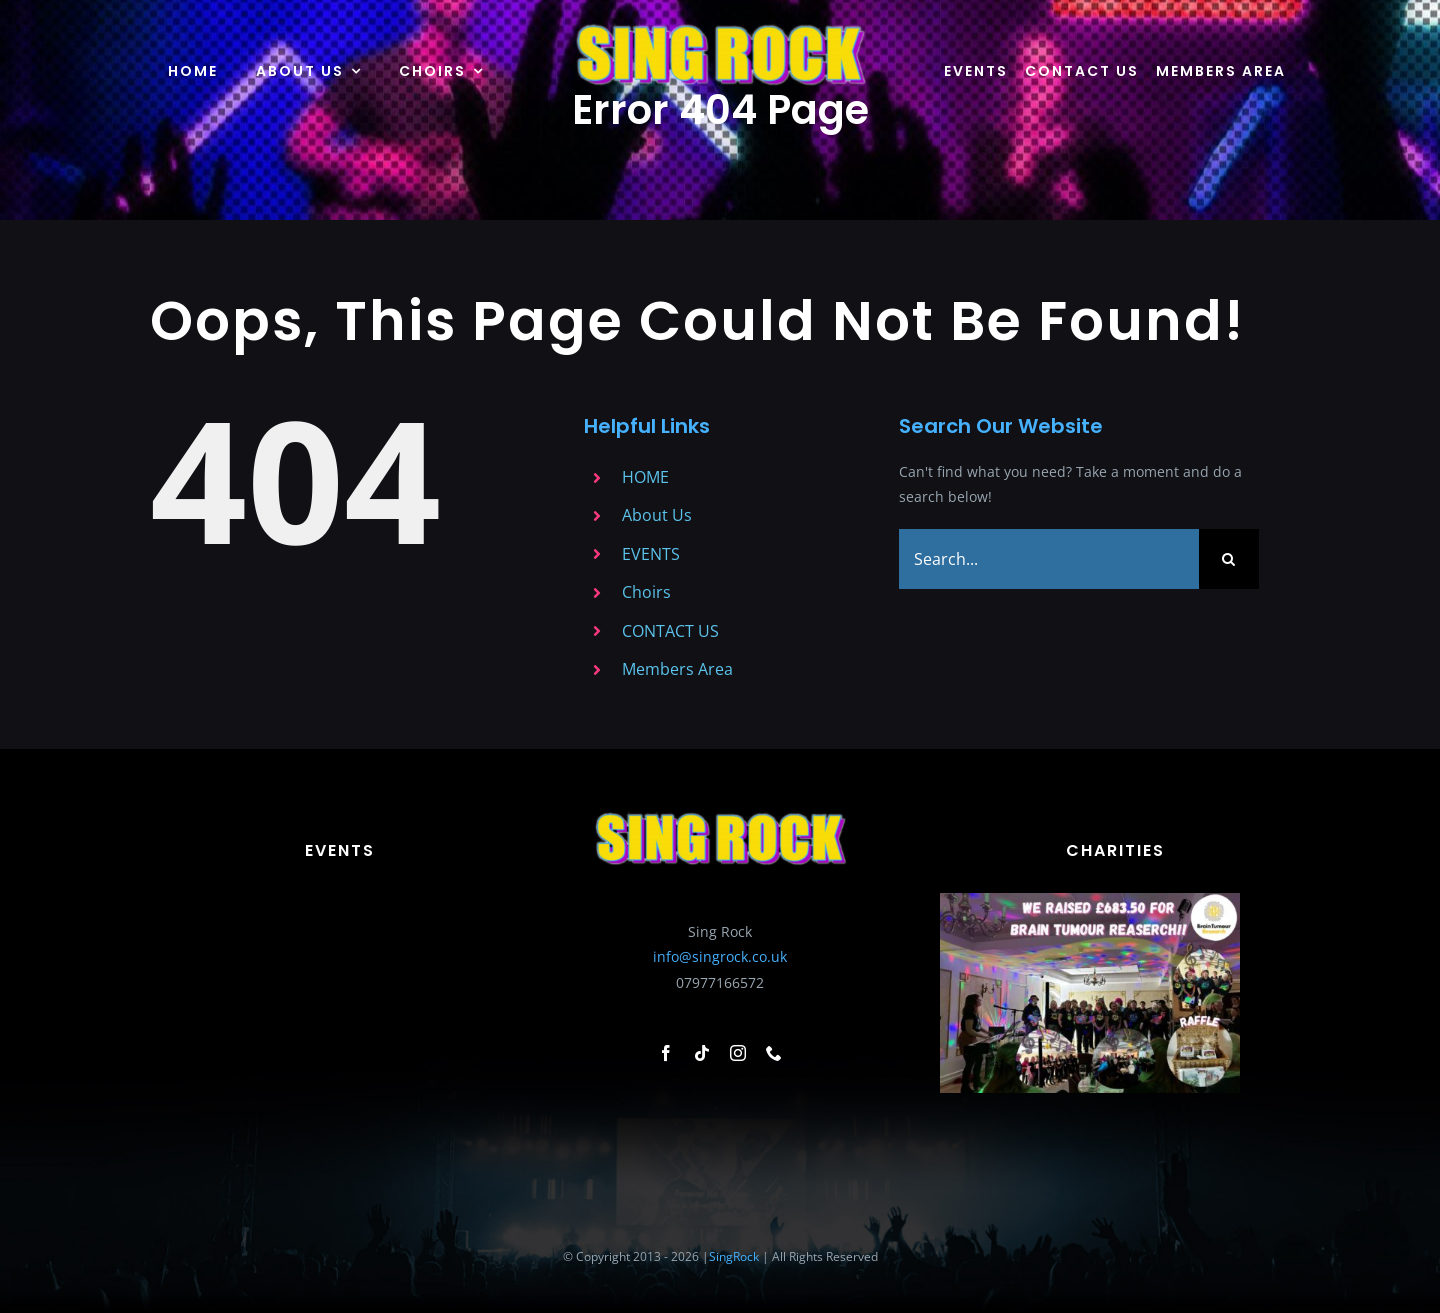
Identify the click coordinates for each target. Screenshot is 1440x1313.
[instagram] (738, 1053)
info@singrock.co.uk (720, 957)
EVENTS (651, 554)
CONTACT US (670, 631)
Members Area (677, 669)
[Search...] (1049, 559)
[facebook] (666, 1053)
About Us (657, 515)
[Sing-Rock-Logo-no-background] (720, 26)
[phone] (774, 1053)
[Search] (1229, 559)
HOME (645, 477)
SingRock (734, 1256)
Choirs (646, 592)
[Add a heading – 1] (1090, 899)
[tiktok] (702, 1053)
